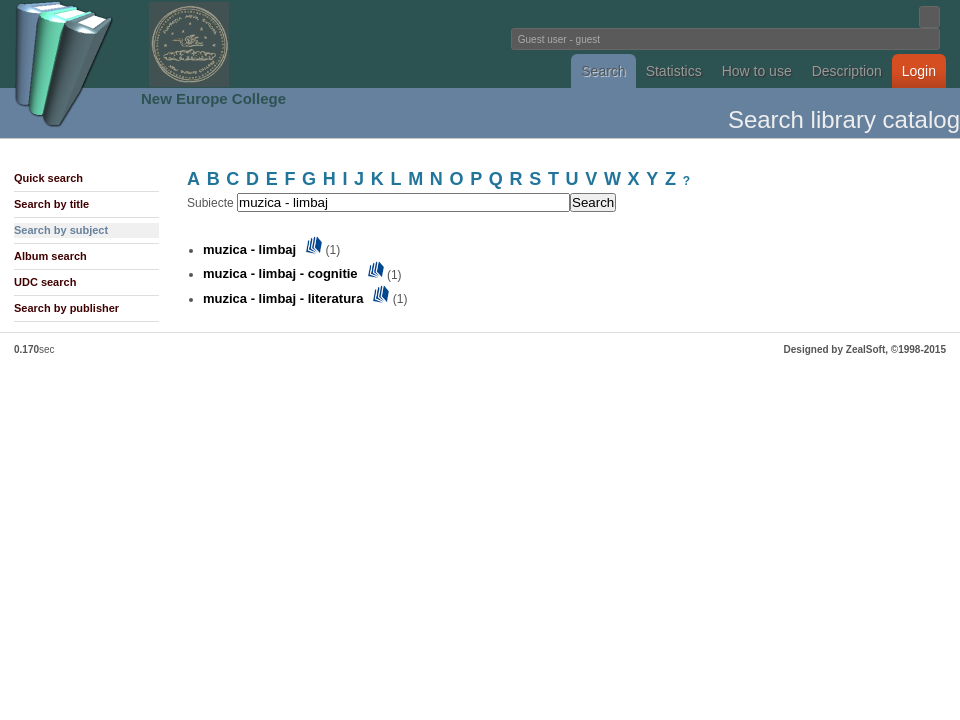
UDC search (45, 282)
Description (847, 71)
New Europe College (213, 98)
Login (919, 71)
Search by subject (61, 230)
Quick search (48, 178)
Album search (50, 256)
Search (603, 71)
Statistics (674, 71)
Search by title (51, 204)
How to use (757, 71)
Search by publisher (66, 308)
